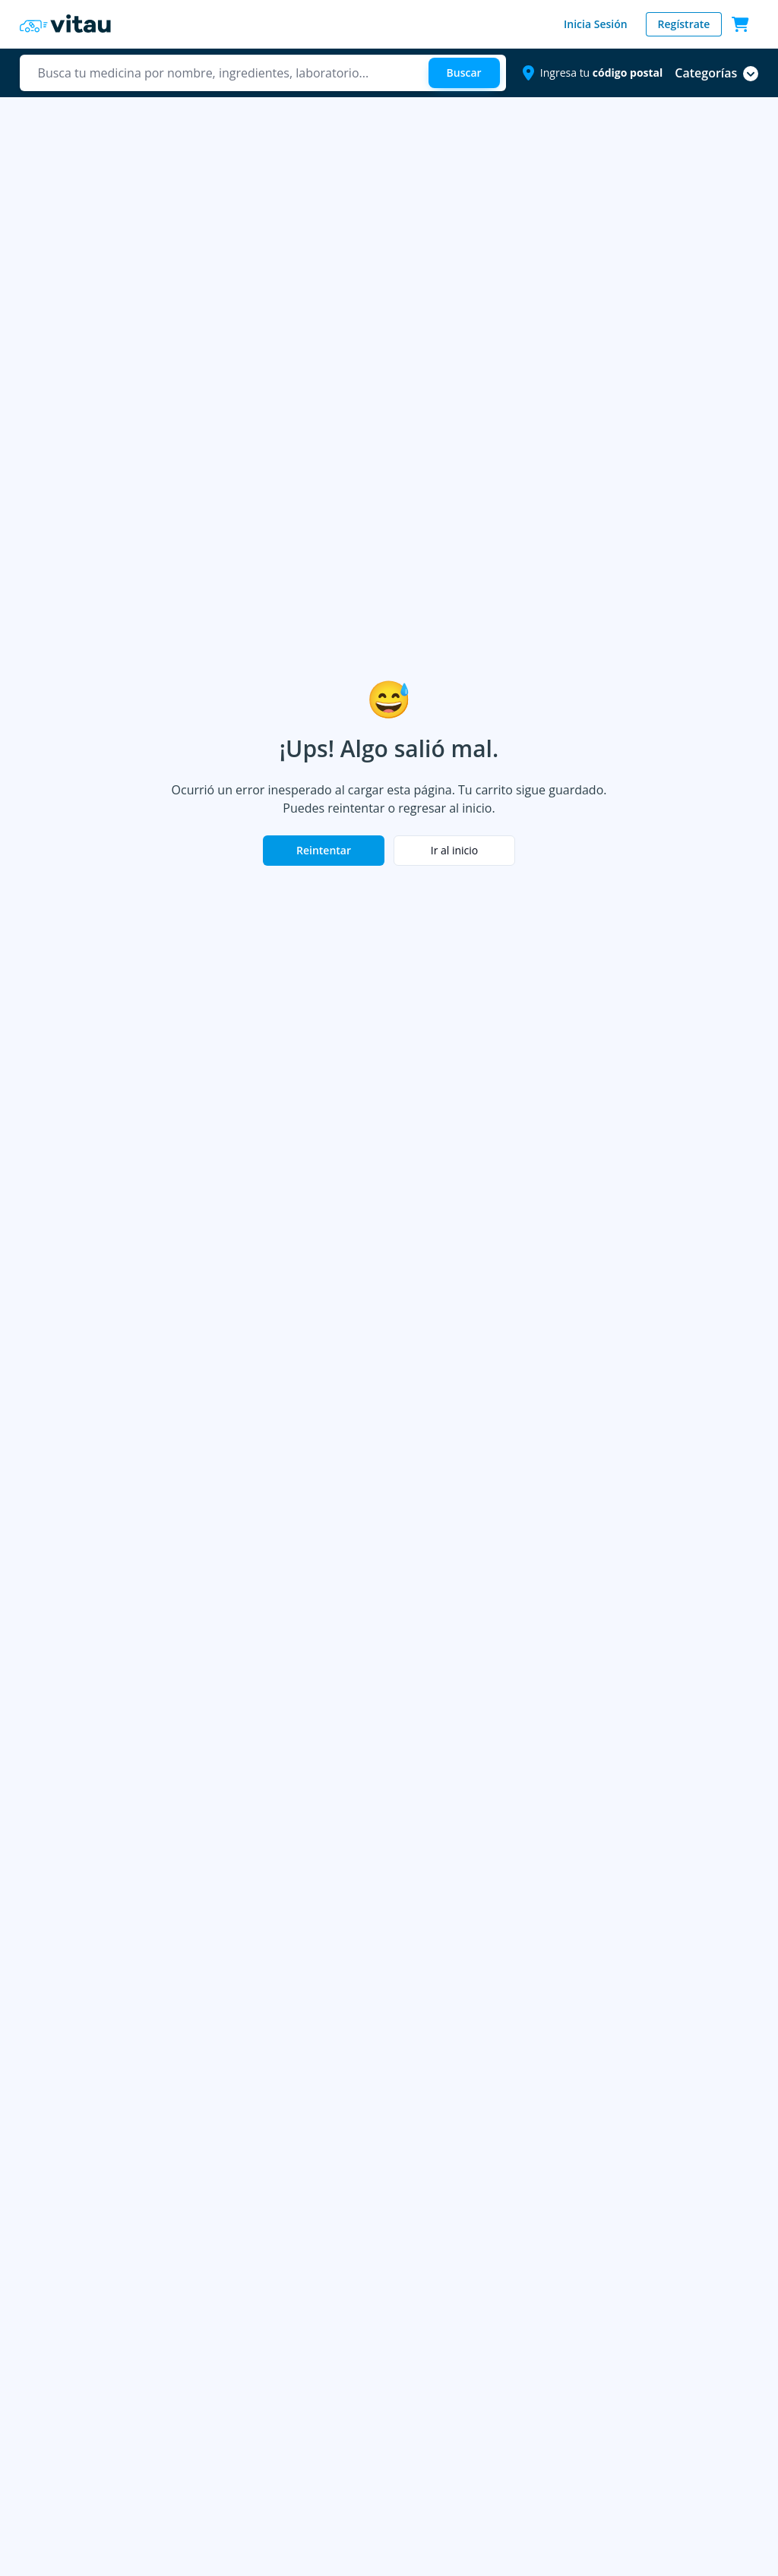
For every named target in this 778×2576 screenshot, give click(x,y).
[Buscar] (464, 73)
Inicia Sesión (596, 24)
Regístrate (684, 24)
